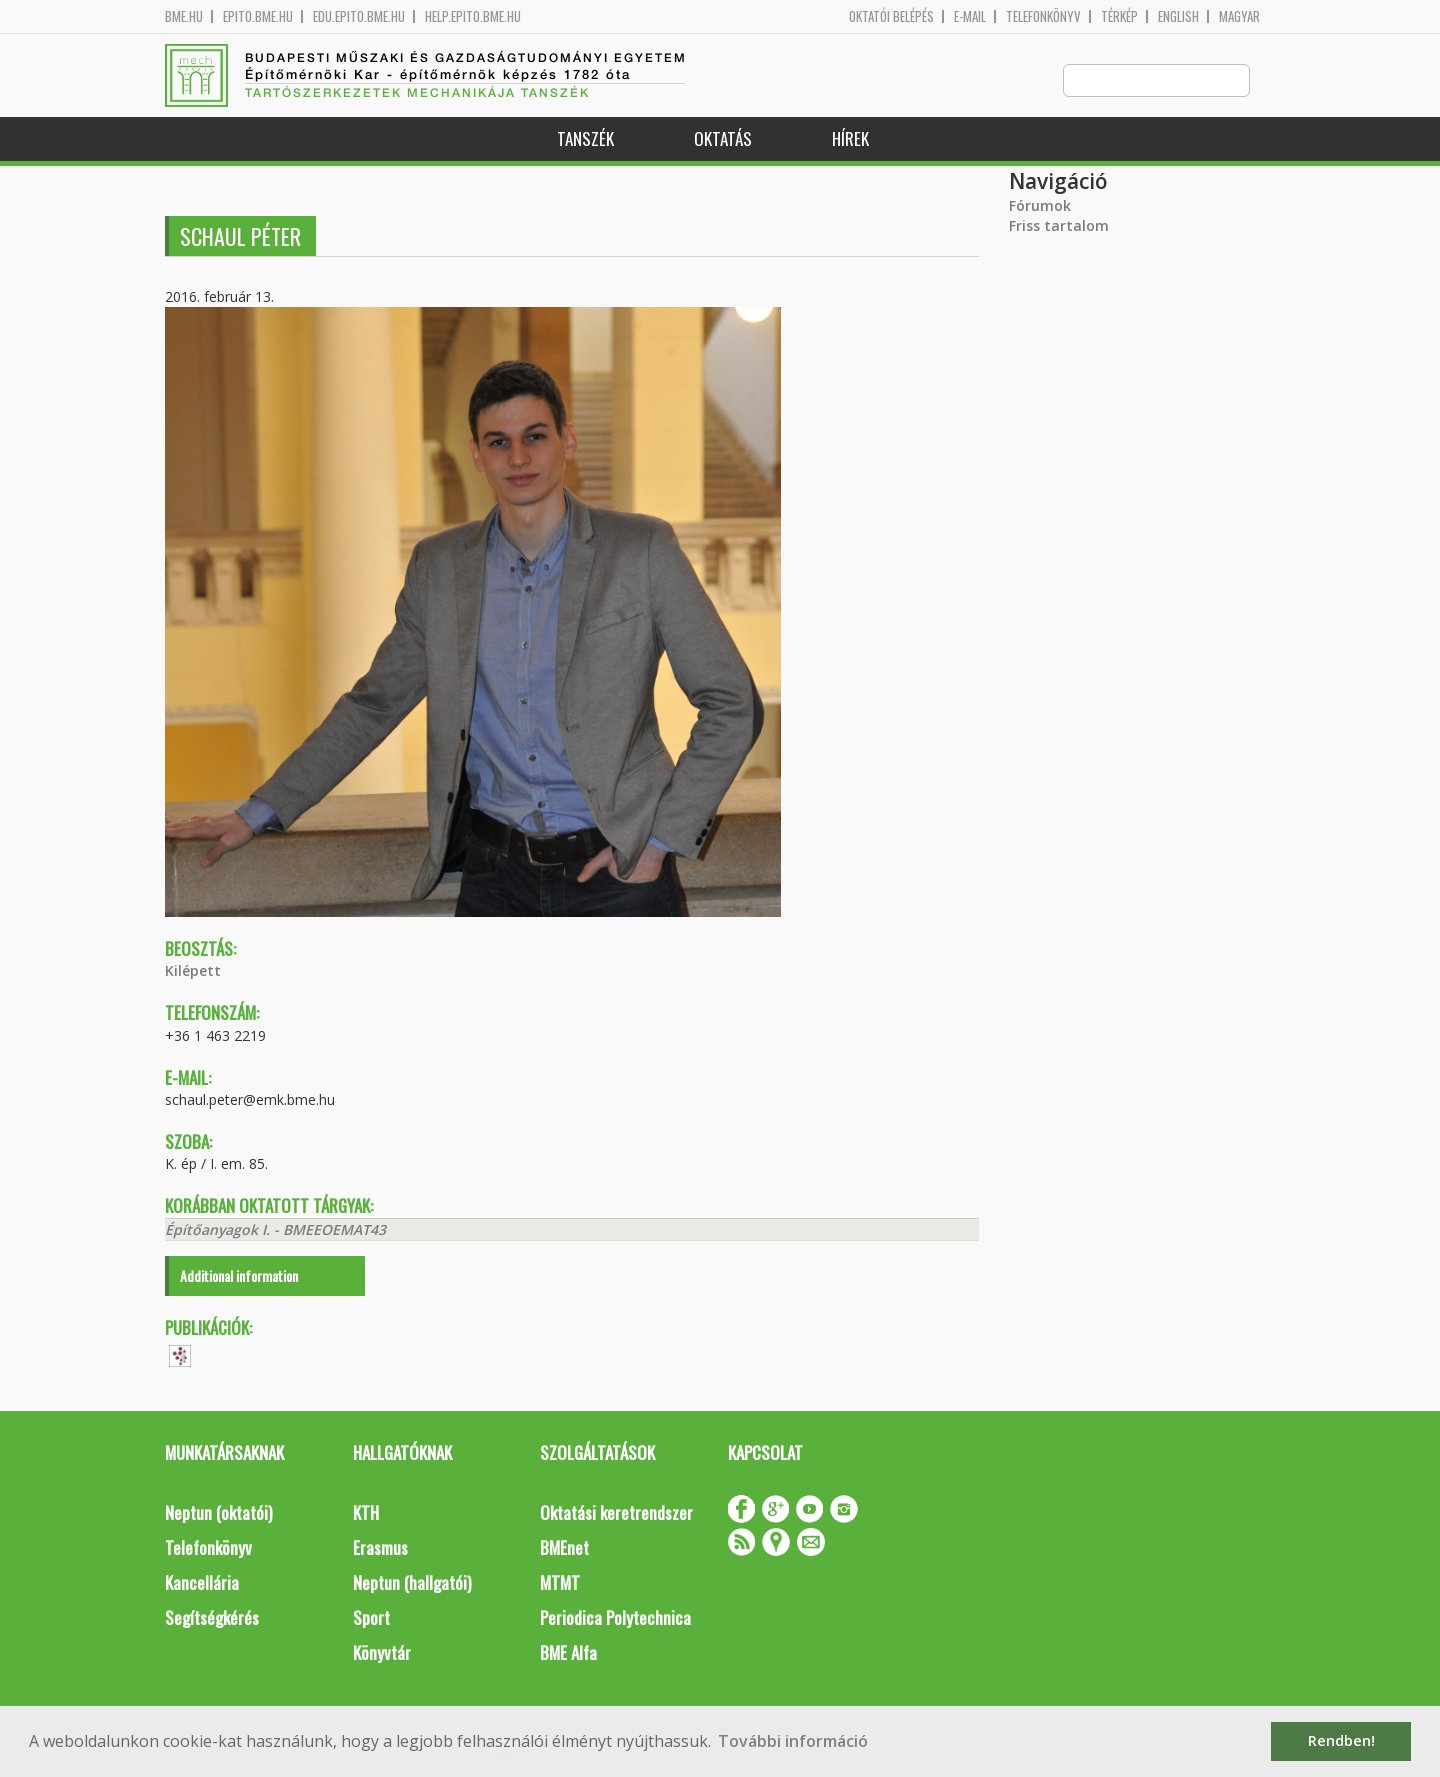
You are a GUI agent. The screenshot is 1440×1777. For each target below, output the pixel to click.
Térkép (1119, 16)
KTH (366, 1513)
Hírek (850, 139)
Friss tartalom (1059, 226)
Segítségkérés (212, 1618)
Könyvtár (382, 1653)
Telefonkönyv (1043, 16)
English (1178, 16)
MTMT (560, 1583)
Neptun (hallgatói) (412, 1583)
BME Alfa (568, 1653)
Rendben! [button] (1341, 1740)
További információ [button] (793, 1741)
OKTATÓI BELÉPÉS (891, 16)
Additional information (239, 1276)
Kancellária (202, 1583)
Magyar (1239, 16)
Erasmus (380, 1548)
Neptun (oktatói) (218, 1513)
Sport (371, 1618)
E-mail (970, 16)
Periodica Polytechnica (615, 1618)
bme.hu (184, 16)
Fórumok (1040, 206)
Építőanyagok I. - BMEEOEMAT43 (275, 1230)
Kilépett (193, 971)
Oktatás (723, 139)
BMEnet (564, 1548)
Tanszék (585, 139)
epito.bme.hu (258, 16)
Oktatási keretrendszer (616, 1513)
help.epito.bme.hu (473, 16)
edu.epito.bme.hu (359, 16)
